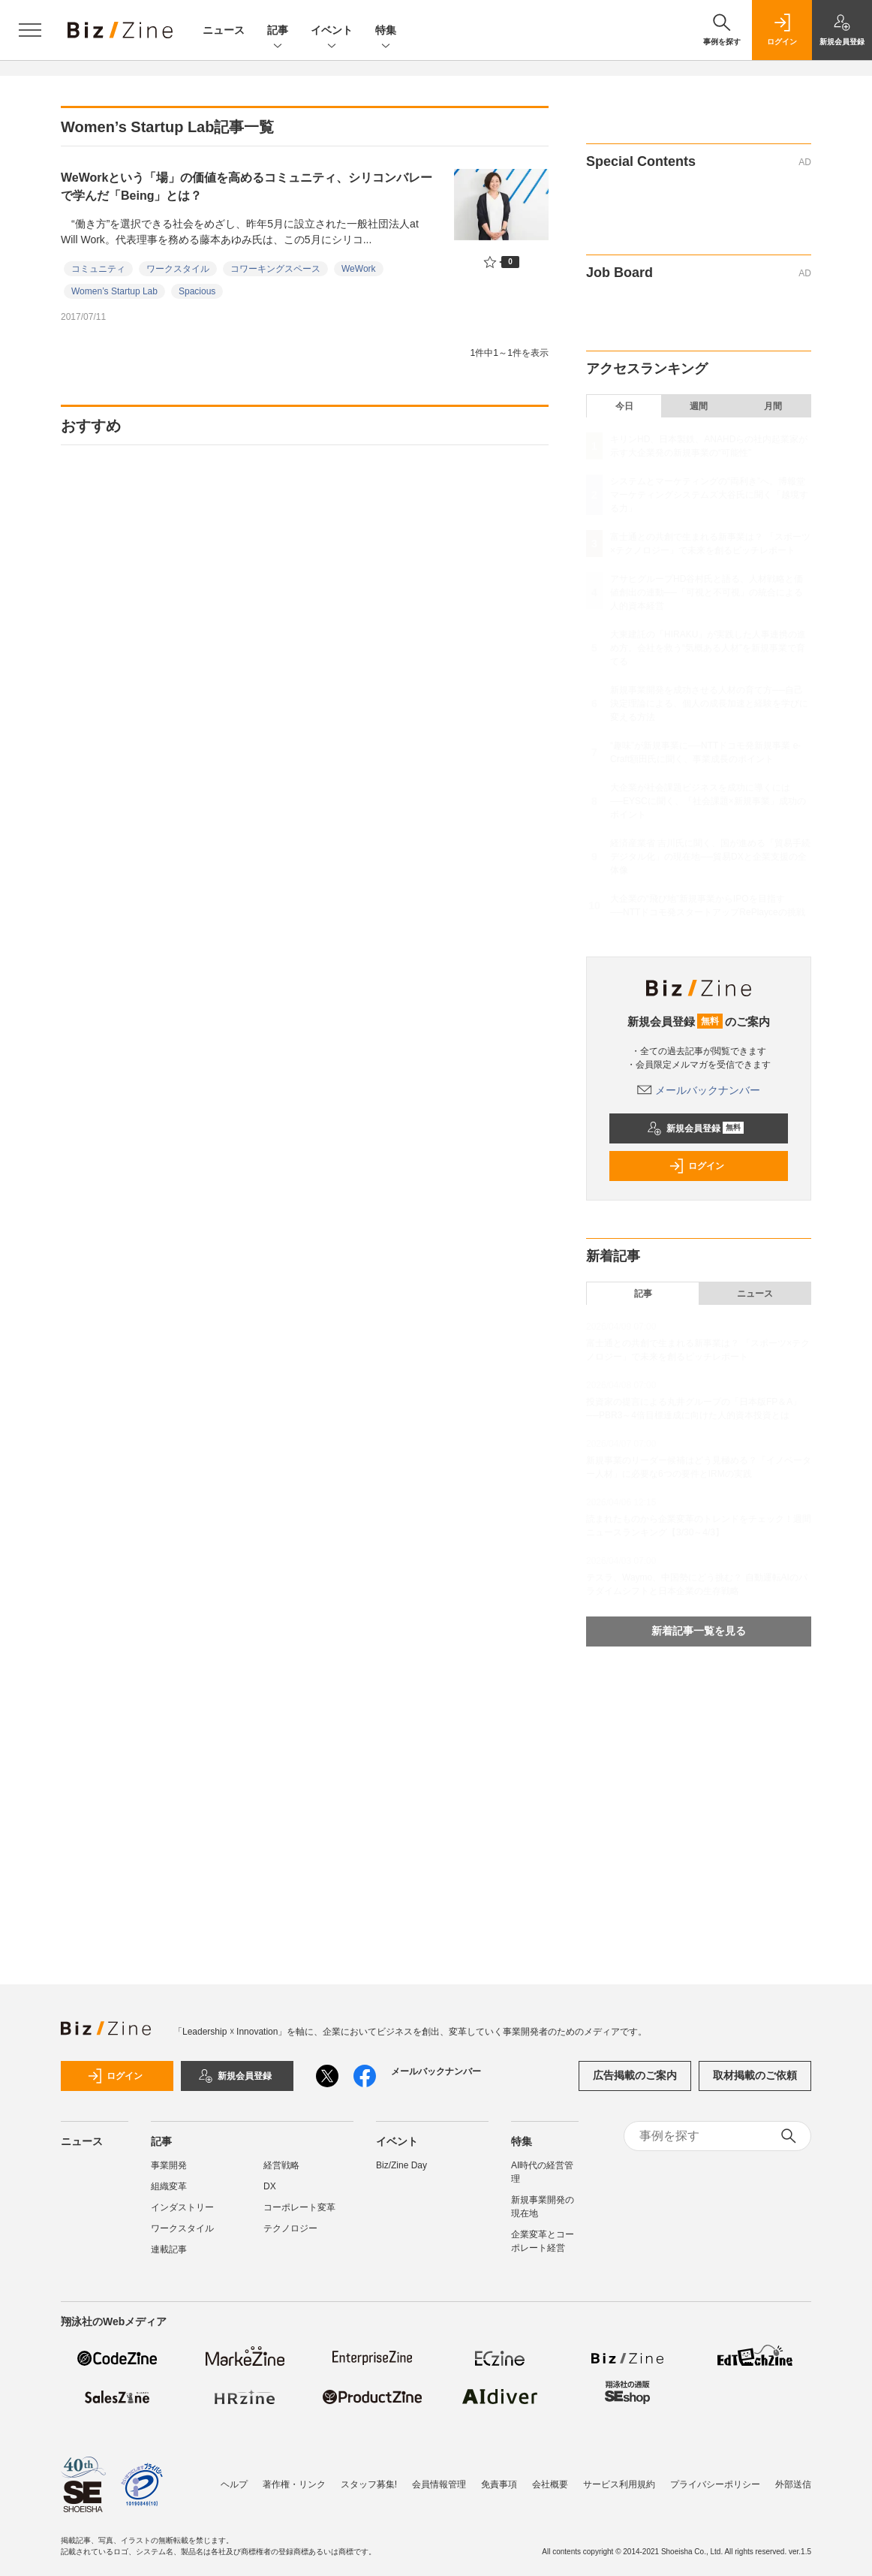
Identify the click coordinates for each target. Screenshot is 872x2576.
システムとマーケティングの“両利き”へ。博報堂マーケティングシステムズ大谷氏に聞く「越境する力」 (709, 495)
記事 (277, 31)
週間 (699, 406)
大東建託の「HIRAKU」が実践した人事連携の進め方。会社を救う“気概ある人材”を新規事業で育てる (708, 648)
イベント (332, 31)
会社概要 (550, 2484)
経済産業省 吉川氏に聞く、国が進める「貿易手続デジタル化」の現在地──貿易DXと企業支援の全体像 (710, 856)
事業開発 (169, 2165)
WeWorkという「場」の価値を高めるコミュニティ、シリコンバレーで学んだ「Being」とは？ (246, 186)
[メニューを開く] (30, 30)
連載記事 (169, 2249)
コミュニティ (98, 269)
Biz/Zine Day (401, 2165)
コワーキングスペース (275, 269)
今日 (624, 406)
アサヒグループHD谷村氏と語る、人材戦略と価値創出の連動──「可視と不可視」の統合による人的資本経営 (706, 592)
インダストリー (182, 2207)
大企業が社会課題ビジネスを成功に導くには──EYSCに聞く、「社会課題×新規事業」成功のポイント (708, 801)
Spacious (197, 291)
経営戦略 (281, 2165)
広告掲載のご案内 (635, 2075)
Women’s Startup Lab (114, 291)
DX (269, 2186)
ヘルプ (234, 2484)
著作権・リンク (294, 2484)
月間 (773, 406)
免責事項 (499, 2484)
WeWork (358, 269)
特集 (385, 31)
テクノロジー (290, 2228)
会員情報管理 (439, 2484)
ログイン (696, 1166)
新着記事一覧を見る (698, 1631)
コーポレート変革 (299, 2207)
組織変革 (169, 2186)
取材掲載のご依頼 (755, 2075)
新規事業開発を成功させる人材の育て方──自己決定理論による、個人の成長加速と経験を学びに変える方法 (709, 703)
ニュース (224, 30)
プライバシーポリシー (715, 2484)
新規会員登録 (695, 1128)
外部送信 (793, 2484)
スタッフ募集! (369, 2484)
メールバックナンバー (698, 1090)
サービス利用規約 (619, 2484)
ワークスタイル (177, 269)
